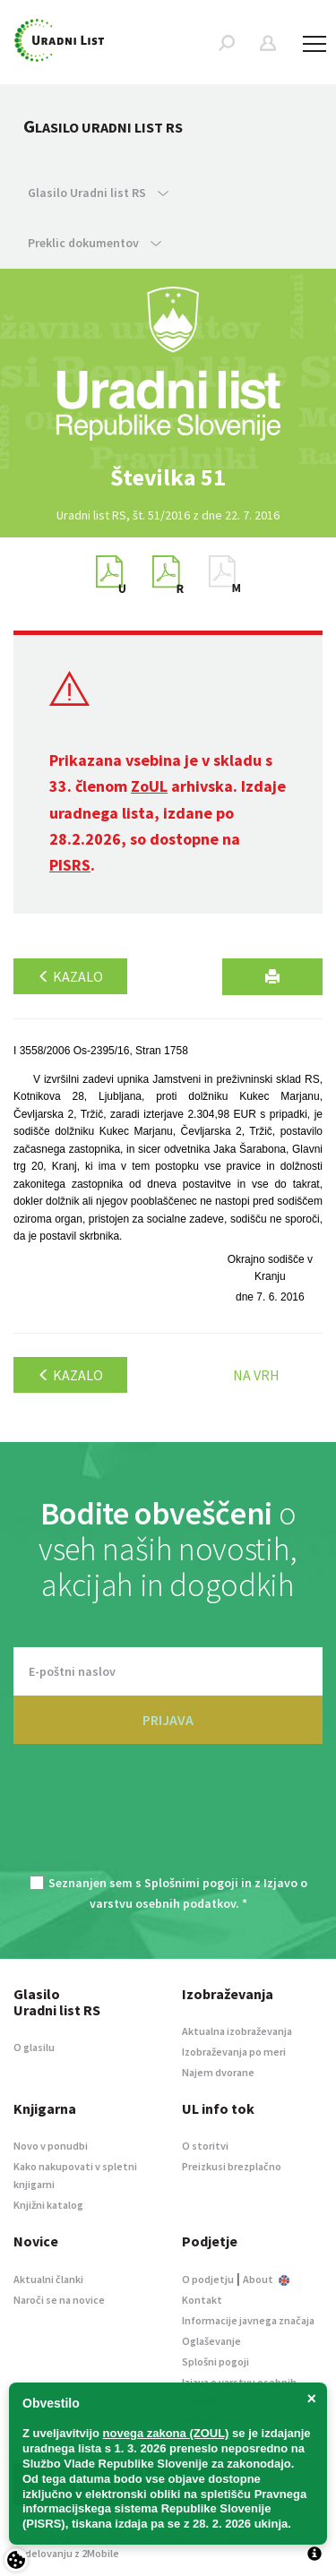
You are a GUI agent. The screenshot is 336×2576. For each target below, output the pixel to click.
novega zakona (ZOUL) (166, 2433)
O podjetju (208, 2279)
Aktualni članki (48, 2279)
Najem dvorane (218, 2072)
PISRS (69, 864)
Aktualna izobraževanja (237, 2031)
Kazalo (70, 976)
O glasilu (34, 2047)
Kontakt (202, 2299)
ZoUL (149, 786)
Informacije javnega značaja (248, 2320)
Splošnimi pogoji (191, 1883)
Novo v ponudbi (50, 2145)
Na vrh (256, 1375)
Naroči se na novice (59, 2299)
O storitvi (205, 2145)
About (266, 2279)
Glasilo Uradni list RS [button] (98, 193)
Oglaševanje (211, 2341)
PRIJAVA (168, 1720)
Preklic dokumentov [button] (94, 243)
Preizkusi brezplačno (231, 2166)
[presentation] (168, 1820)
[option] (168, 477)
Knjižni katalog (48, 2204)
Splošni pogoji (215, 2361)
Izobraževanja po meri (234, 2051)
